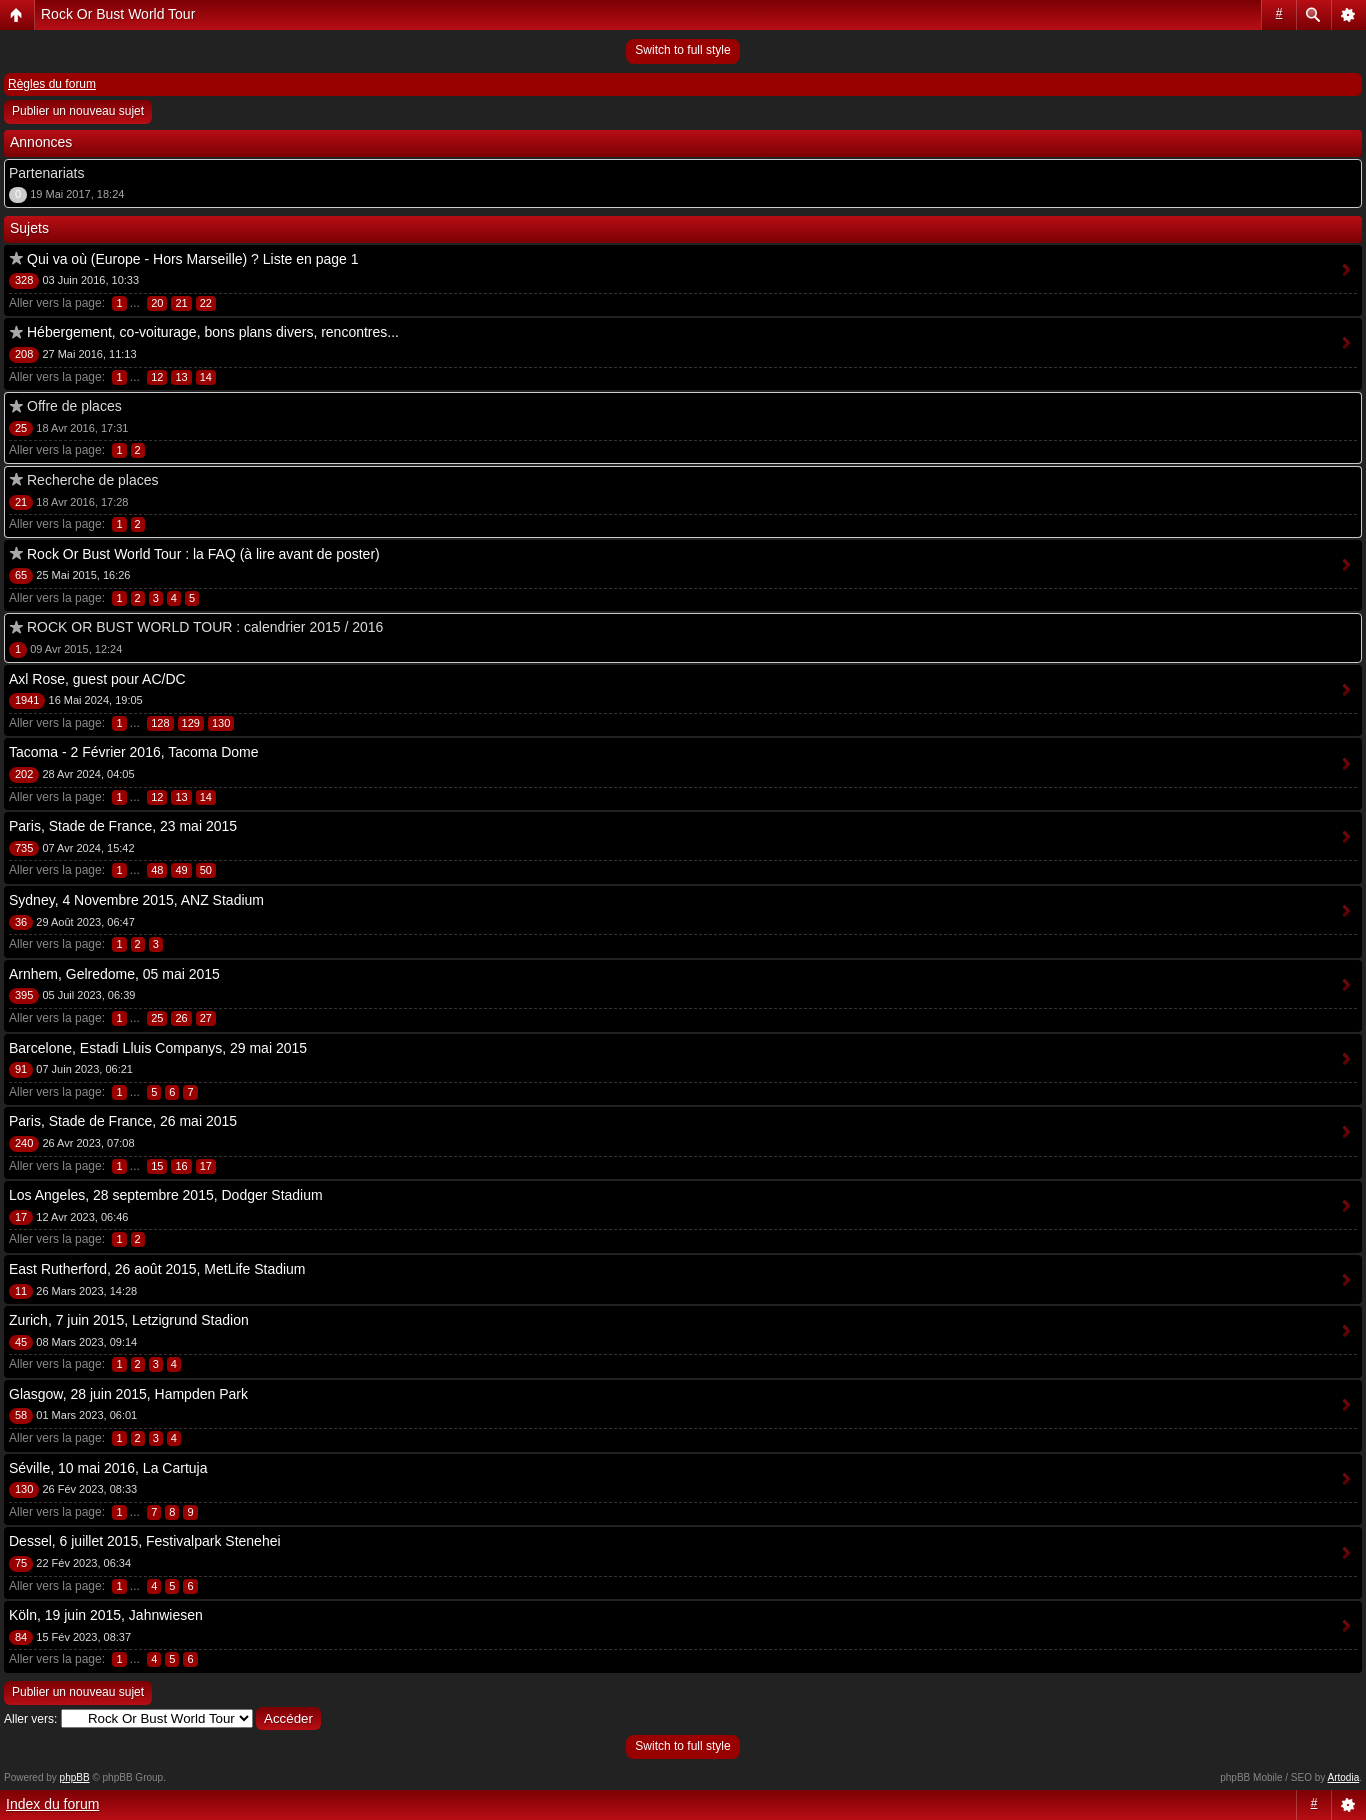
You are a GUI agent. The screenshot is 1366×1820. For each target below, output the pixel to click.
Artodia (1344, 1777)
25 (157, 1018)
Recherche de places (93, 480)
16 (181, 1166)
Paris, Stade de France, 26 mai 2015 (123, 1121)
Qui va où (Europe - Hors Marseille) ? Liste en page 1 (193, 259)
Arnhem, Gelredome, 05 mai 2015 (114, 974)
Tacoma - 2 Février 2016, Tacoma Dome (134, 752)
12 (157, 377)
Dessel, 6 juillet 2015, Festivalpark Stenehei (145, 1541)
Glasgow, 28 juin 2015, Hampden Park (128, 1394)
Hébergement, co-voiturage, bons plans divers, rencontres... (213, 332)
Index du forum (52, 1804)
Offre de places (74, 406)
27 (206, 1018)
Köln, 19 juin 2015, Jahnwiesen (106, 1615)
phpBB (75, 1777)
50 (206, 870)
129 (191, 723)
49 (181, 870)
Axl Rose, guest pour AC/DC (97, 679)
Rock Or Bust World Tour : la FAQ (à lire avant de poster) (203, 554)
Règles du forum (52, 84)
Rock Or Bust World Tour (118, 14)
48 (157, 870)
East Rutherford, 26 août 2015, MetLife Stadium (157, 1269)
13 (181, 377)
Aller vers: (30, 1719)
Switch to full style (682, 50)
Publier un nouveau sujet (78, 111)
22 (206, 303)
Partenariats (46, 173)
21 (181, 303)
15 (157, 1166)
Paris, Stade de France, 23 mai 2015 (123, 826)
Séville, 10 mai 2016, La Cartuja (108, 1468)
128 (160, 723)
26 (181, 1018)
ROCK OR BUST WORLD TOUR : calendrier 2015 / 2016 (205, 627)
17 (206, 1166)
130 (221, 723)
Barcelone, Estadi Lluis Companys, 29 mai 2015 (158, 1048)
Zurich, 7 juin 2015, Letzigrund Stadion (129, 1320)
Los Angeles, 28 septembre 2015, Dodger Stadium (166, 1195)
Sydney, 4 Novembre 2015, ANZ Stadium (136, 900)
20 (157, 303)
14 (206, 377)
